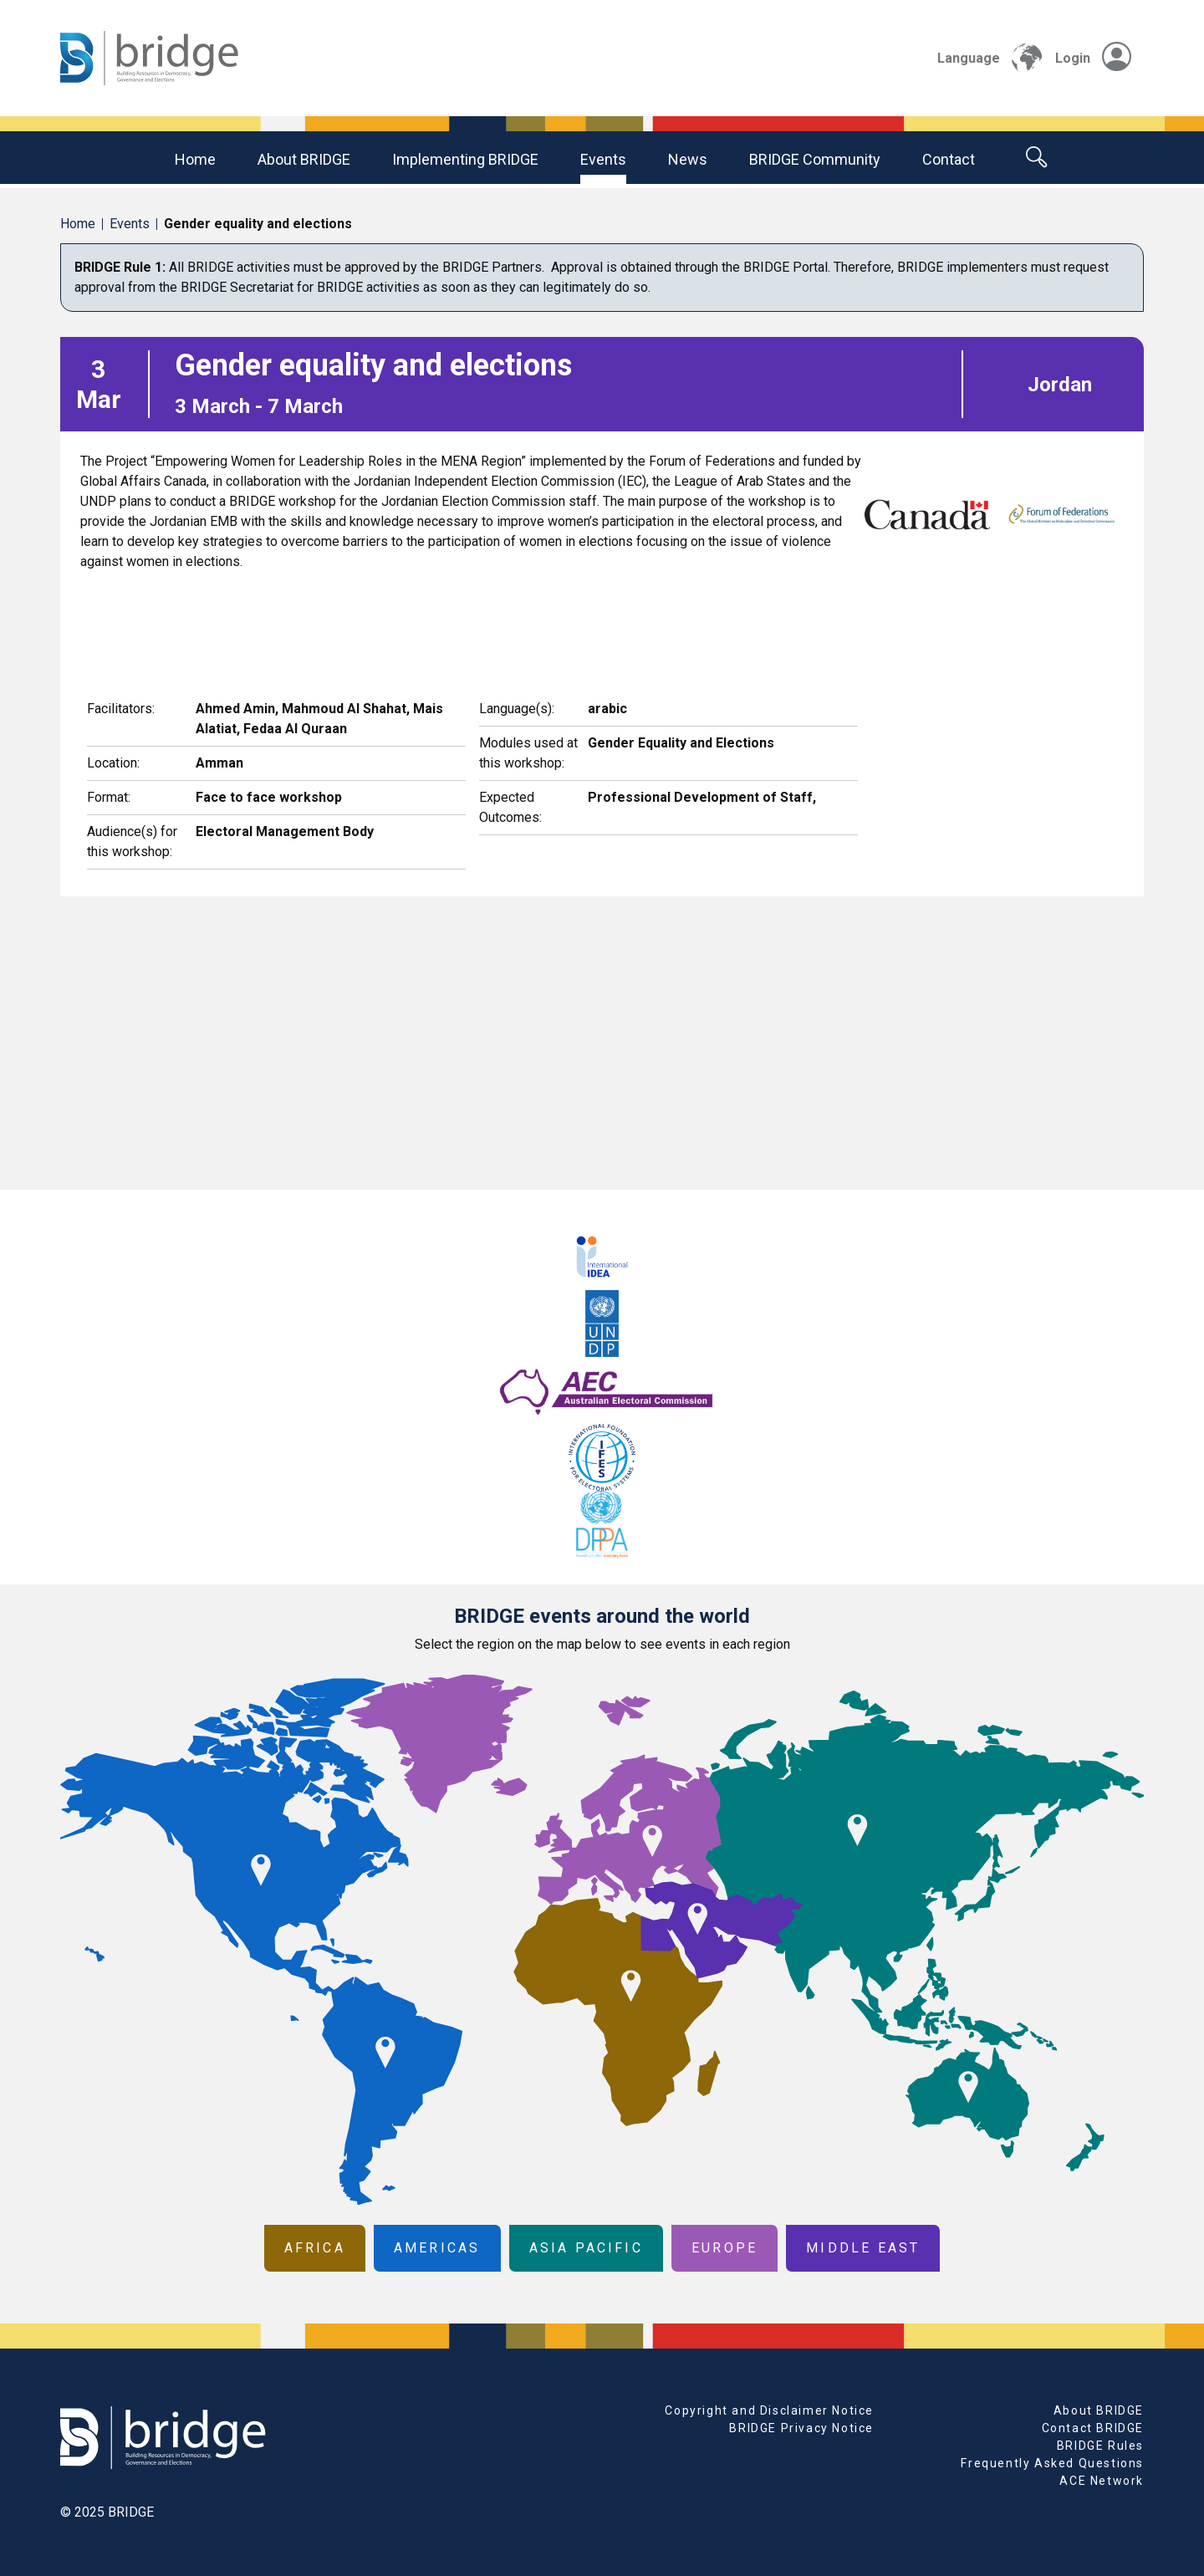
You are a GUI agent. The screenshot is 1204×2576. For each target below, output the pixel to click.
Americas (437, 2248)
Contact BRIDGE (1093, 2428)
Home (195, 159)
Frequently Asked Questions (1052, 2463)
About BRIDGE (304, 159)
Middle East (863, 2248)
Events (603, 159)
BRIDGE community (814, 159)
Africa (314, 2248)
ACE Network (1101, 2480)
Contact (948, 159)
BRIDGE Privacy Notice (801, 2428)
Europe (724, 2248)
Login (1093, 58)
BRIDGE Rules (1100, 2445)
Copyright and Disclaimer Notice (769, 2410)
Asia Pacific (586, 2248)
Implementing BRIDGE (465, 159)
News (687, 159)
